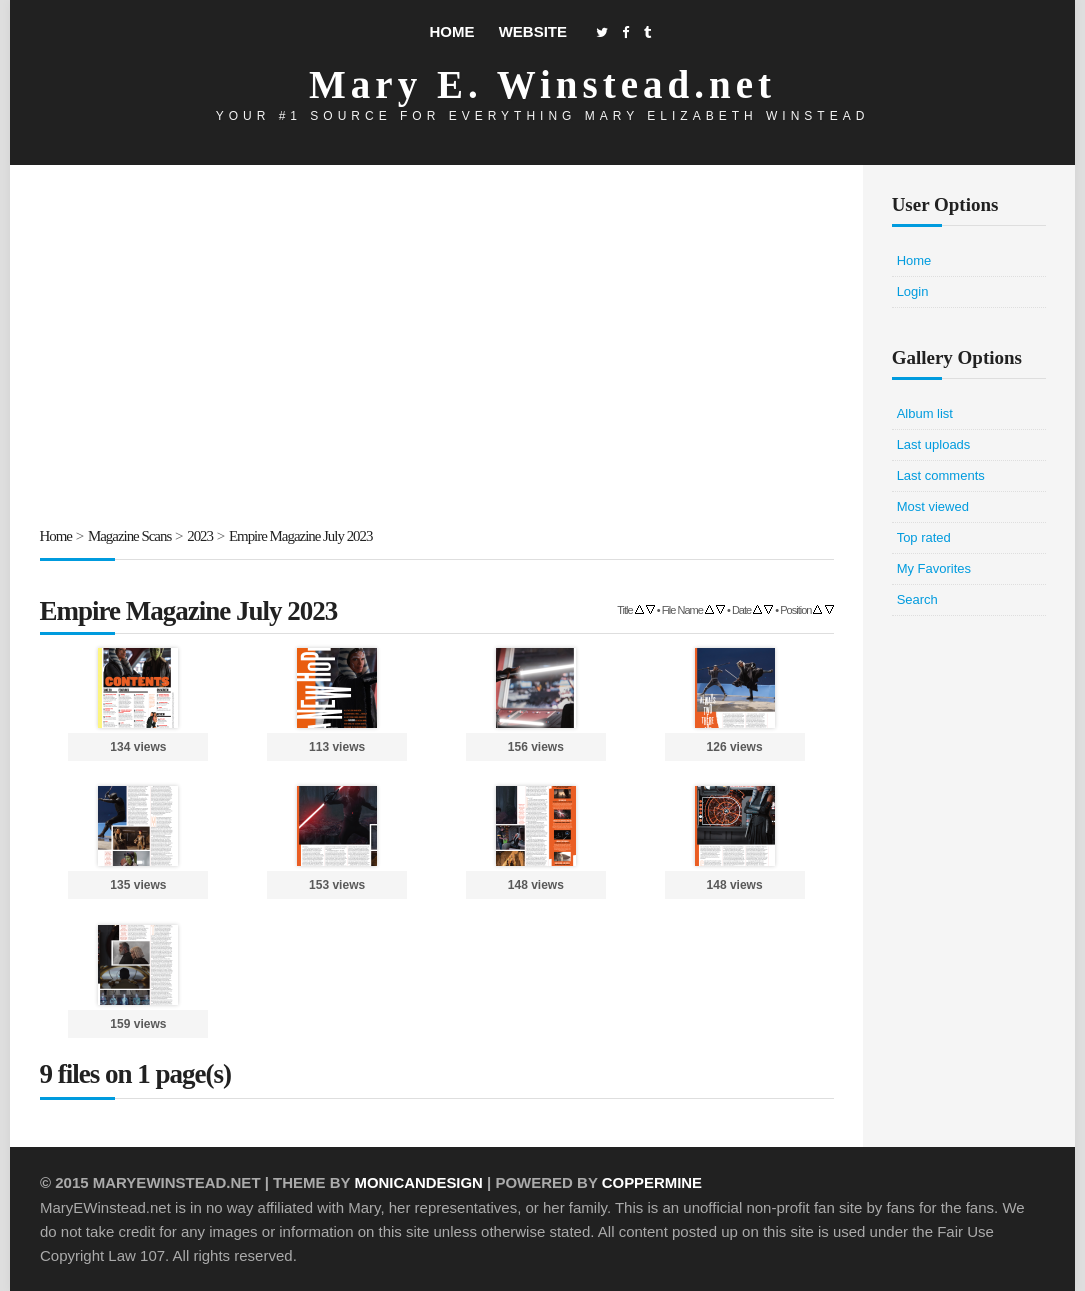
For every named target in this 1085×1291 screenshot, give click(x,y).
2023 (201, 536)
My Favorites (934, 568)
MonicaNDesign (418, 1182)
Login (913, 291)
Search (917, 599)
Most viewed (933, 506)
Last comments (941, 475)
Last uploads (934, 444)
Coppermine (653, 1182)
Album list (925, 413)
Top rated (924, 537)
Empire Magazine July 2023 (302, 536)
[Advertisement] (437, 349)
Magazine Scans (130, 536)
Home (451, 31)
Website (533, 31)
